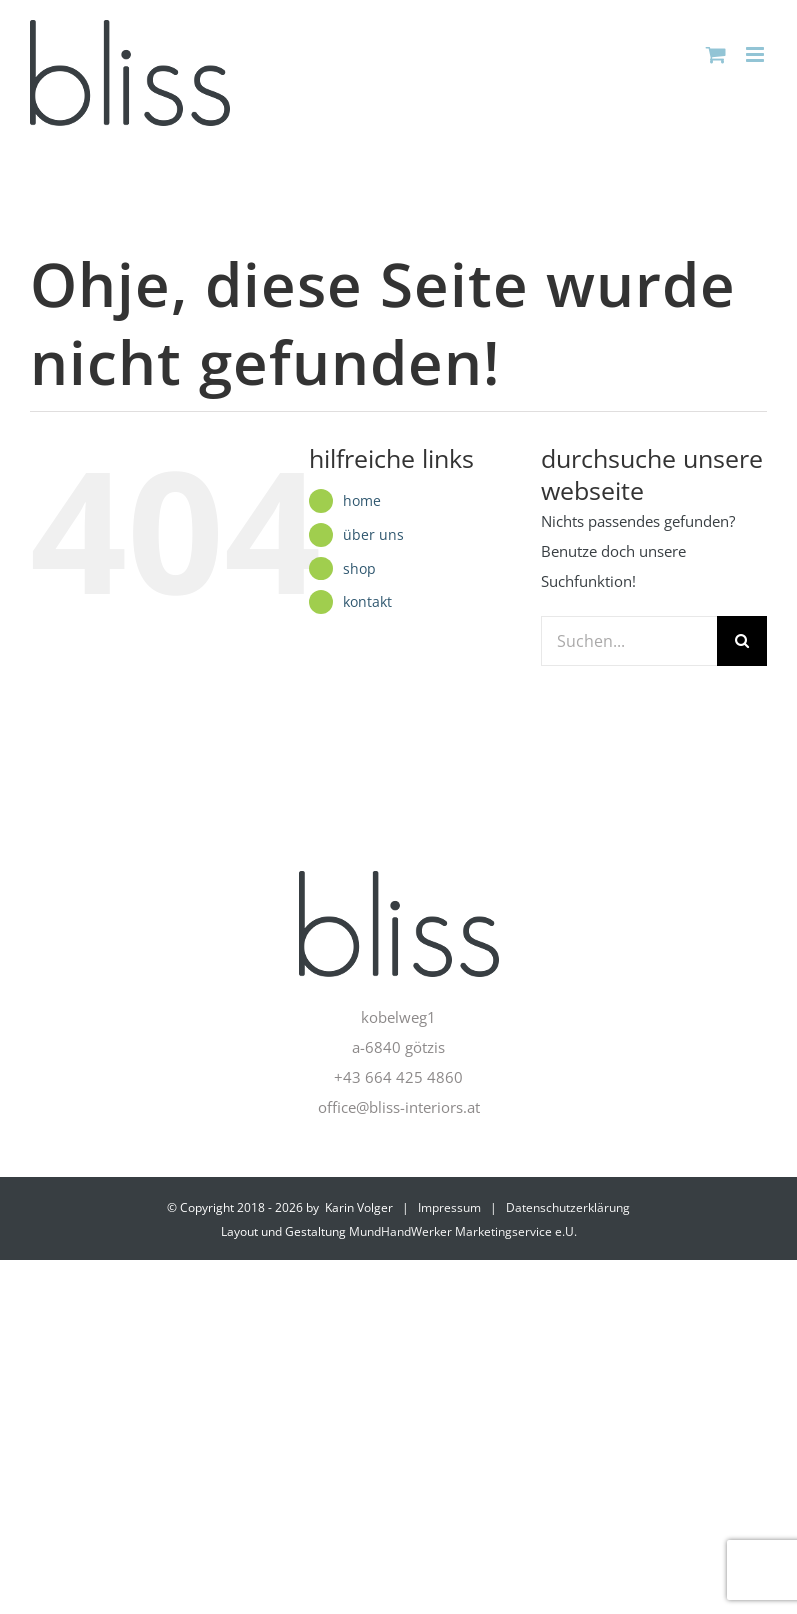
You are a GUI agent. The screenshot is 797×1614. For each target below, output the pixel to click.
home (362, 500)
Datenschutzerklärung (568, 1207)
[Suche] (742, 641)
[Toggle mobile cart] (716, 54)
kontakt (367, 601)
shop (359, 568)
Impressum (449, 1207)
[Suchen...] (629, 641)
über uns (373, 534)
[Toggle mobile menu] (756, 54)
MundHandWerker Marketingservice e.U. (463, 1231)
